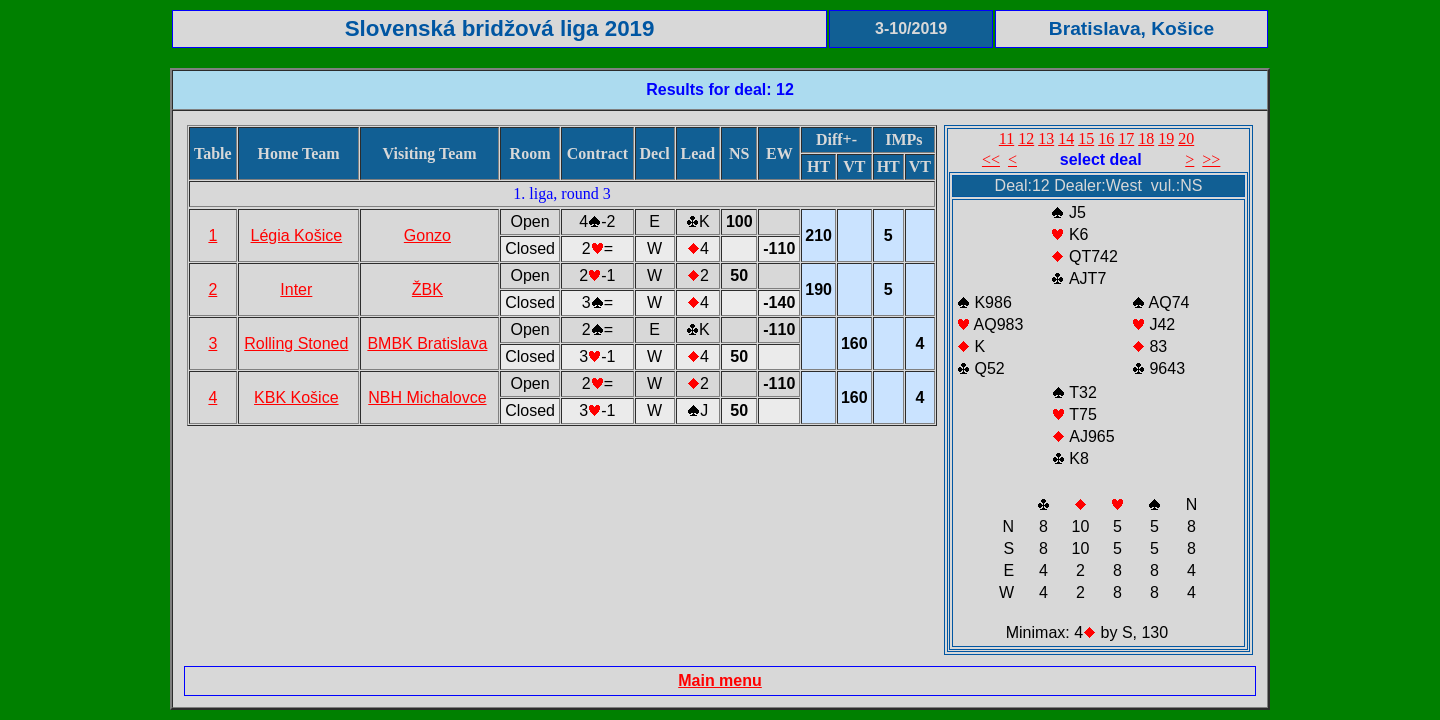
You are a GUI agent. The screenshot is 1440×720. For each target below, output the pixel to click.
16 (1106, 138)
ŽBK (427, 289)
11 (1006, 138)
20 (1186, 138)
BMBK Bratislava (427, 343)
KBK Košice (296, 397)
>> (1211, 159)
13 (1046, 138)
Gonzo (427, 235)
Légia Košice (297, 235)
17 (1126, 138)
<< (991, 159)
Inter (296, 289)
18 (1146, 138)
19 (1166, 138)
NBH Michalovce (427, 397)
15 (1086, 138)
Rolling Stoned (296, 343)
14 (1066, 138)
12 (1026, 138)
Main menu (720, 680)
